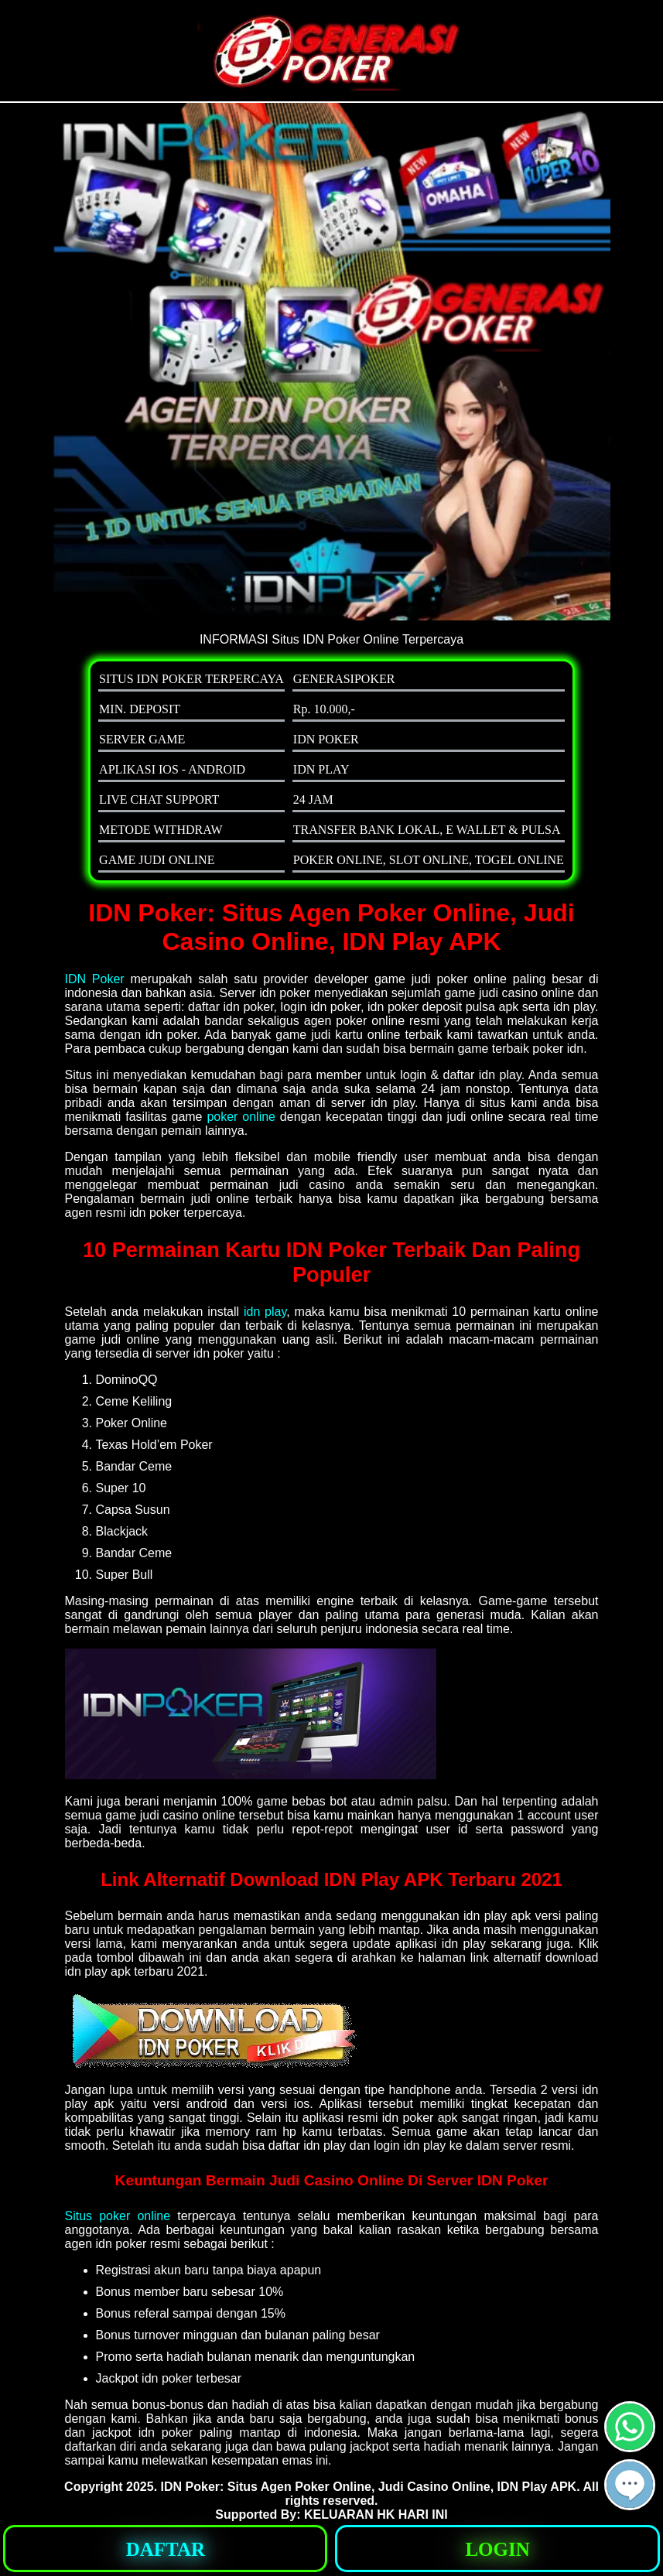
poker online (241, 1116)
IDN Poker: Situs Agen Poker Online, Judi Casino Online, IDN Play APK (369, 2486)
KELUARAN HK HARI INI (376, 2514)
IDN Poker (95, 979)
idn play (265, 1311)
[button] (630, 2485)
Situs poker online (118, 2215)
